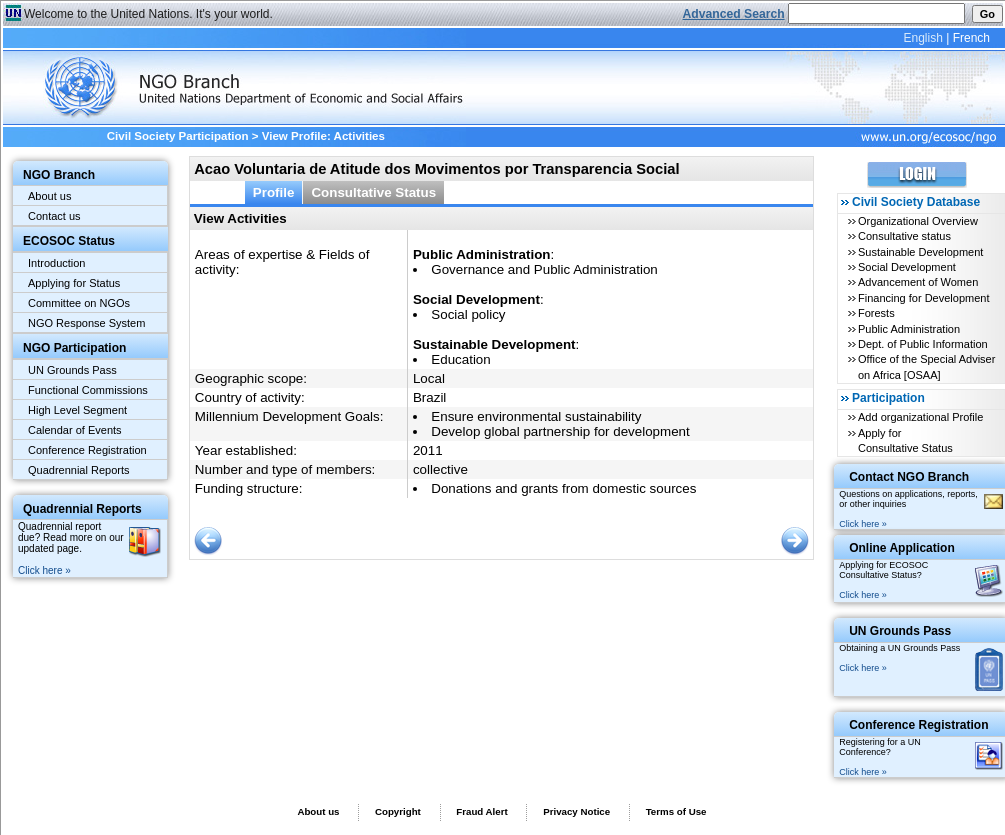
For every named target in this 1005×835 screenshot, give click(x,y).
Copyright (398, 811)
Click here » (44, 570)
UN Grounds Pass (72, 370)
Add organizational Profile (920, 417)
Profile (274, 192)
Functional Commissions (88, 390)
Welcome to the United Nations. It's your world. (148, 14)
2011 (428, 450)
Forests (876, 313)
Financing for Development (923, 298)
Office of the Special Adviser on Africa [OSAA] (926, 366)
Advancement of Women (918, 282)
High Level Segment (77, 410)
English (922, 38)
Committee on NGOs (79, 303)
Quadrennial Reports (79, 470)
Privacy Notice (576, 811)
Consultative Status (373, 192)
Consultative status (904, 236)
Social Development (907, 267)
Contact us (54, 216)
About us (49, 196)
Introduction (56, 263)
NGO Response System (86, 323)
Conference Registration (87, 450)
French (971, 38)
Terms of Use (676, 811)
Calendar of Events (75, 430)
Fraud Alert (481, 811)
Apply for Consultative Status (905, 440)
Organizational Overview (918, 221)
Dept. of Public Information (923, 344)
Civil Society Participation (178, 136)
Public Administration (909, 329)
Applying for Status (74, 283)
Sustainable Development (920, 252)
